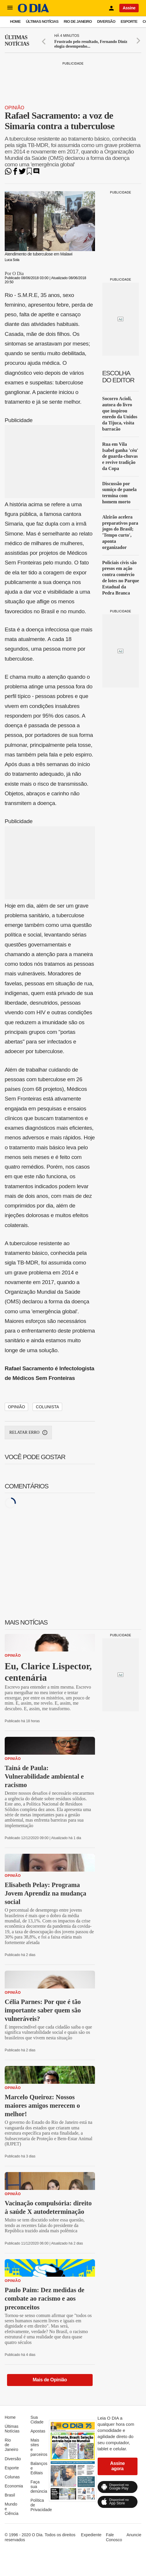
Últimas (17, 40)
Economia (14, 2486)
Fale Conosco (114, 2537)
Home (15, 21)
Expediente (91, 2534)
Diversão (106, 21)
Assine (129, 8)
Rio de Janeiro (78, 21)
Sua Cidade (36, 2419)
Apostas (37, 2431)
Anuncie (133, 2534)
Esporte (128, 21)
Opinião (14, 107)
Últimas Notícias (42, 21)
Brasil (10, 2495)
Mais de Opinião (50, 2379)
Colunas (12, 2477)
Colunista (47, 1406)
